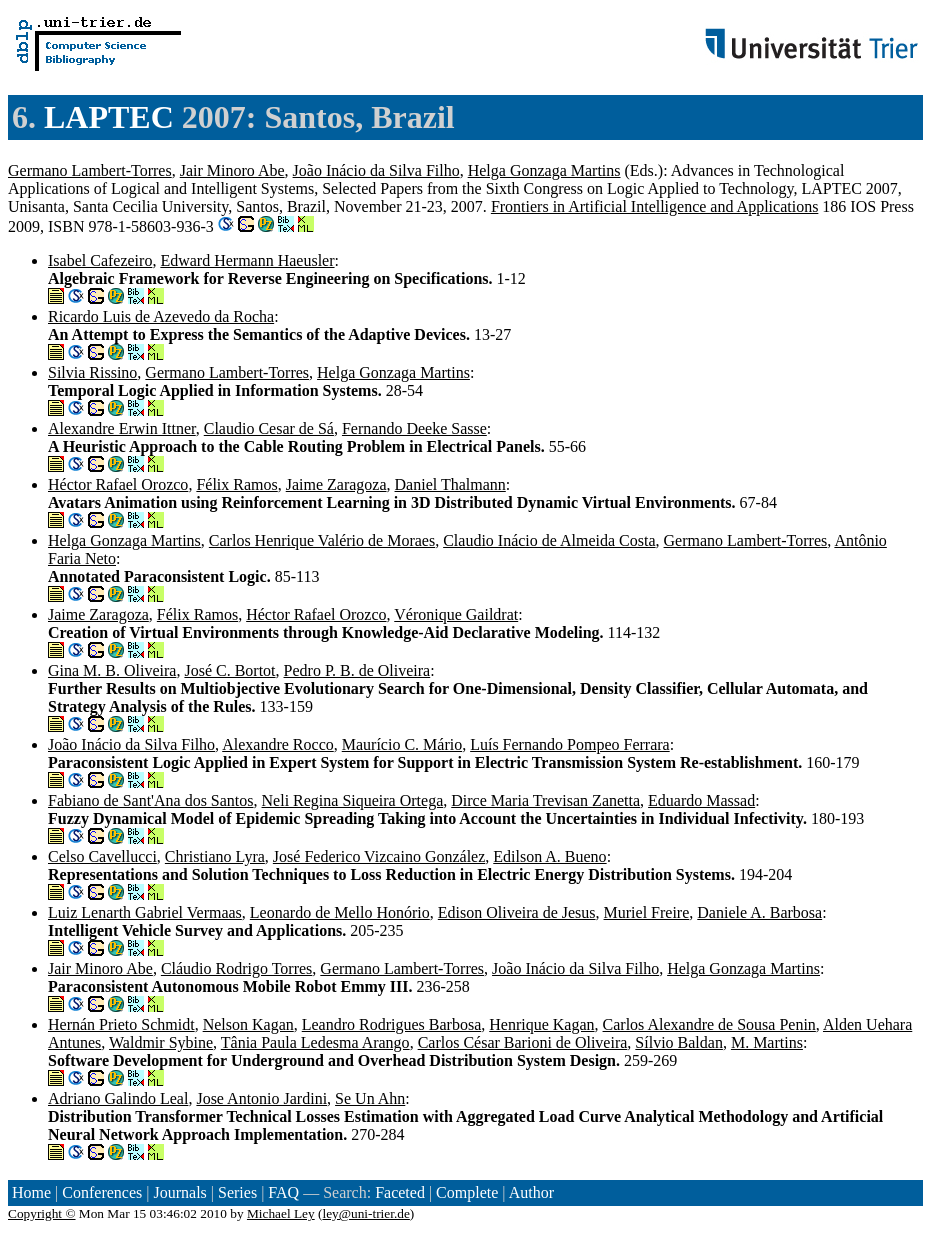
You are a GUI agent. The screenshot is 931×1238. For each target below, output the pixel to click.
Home (31, 1192)
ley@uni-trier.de (365, 1213)
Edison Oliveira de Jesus (517, 912)
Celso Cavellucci (102, 856)
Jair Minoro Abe (232, 170)
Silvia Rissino (92, 372)
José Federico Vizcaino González (379, 856)
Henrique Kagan (541, 1024)
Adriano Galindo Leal (118, 1098)
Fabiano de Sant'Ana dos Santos (151, 800)
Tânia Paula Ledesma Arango (315, 1042)
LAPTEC (109, 117)
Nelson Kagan (248, 1024)
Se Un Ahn (370, 1098)
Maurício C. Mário (402, 744)
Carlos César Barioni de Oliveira (523, 1042)
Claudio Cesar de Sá (269, 428)
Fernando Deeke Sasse (414, 428)
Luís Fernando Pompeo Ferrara (570, 744)
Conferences (102, 1192)
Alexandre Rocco (278, 744)
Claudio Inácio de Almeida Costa (549, 540)
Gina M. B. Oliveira (112, 670)
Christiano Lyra (215, 856)
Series (237, 1192)
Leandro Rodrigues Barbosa (392, 1024)
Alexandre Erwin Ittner (122, 428)
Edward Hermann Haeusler (247, 260)
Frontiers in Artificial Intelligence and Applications (654, 206)
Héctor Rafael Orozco (118, 484)
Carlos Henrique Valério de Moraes (322, 540)
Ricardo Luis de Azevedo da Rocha (161, 316)
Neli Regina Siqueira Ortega (353, 800)
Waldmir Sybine (161, 1042)
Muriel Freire (647, 912)
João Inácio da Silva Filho (376, 170)
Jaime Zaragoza (336, 484)
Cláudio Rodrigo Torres (236, 968)
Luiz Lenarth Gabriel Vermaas (145, 912)
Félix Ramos (236, 484)
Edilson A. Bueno (549, 856)
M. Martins (767, 1042)
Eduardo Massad (701, 800)
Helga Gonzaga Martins (544, 170)
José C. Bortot (229, 670)
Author (531, 1192)
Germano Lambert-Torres (90, 170)
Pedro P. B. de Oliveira (357, 670)
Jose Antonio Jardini (261, 1098)
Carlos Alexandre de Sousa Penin (709, 1024)
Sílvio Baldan (679, 1042)
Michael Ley (281, 1213)
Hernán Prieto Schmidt (121, 1024)
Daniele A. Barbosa (759, 912)
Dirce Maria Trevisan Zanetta (545, 800)
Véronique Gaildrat (456, 614)
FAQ (283, 1192)
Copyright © (42, 1213)
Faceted (400, 1192)
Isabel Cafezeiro (100, 260)
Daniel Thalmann (450, 484)
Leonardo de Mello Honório (340, 912)
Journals (179, 1192)
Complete (467, 1192)
